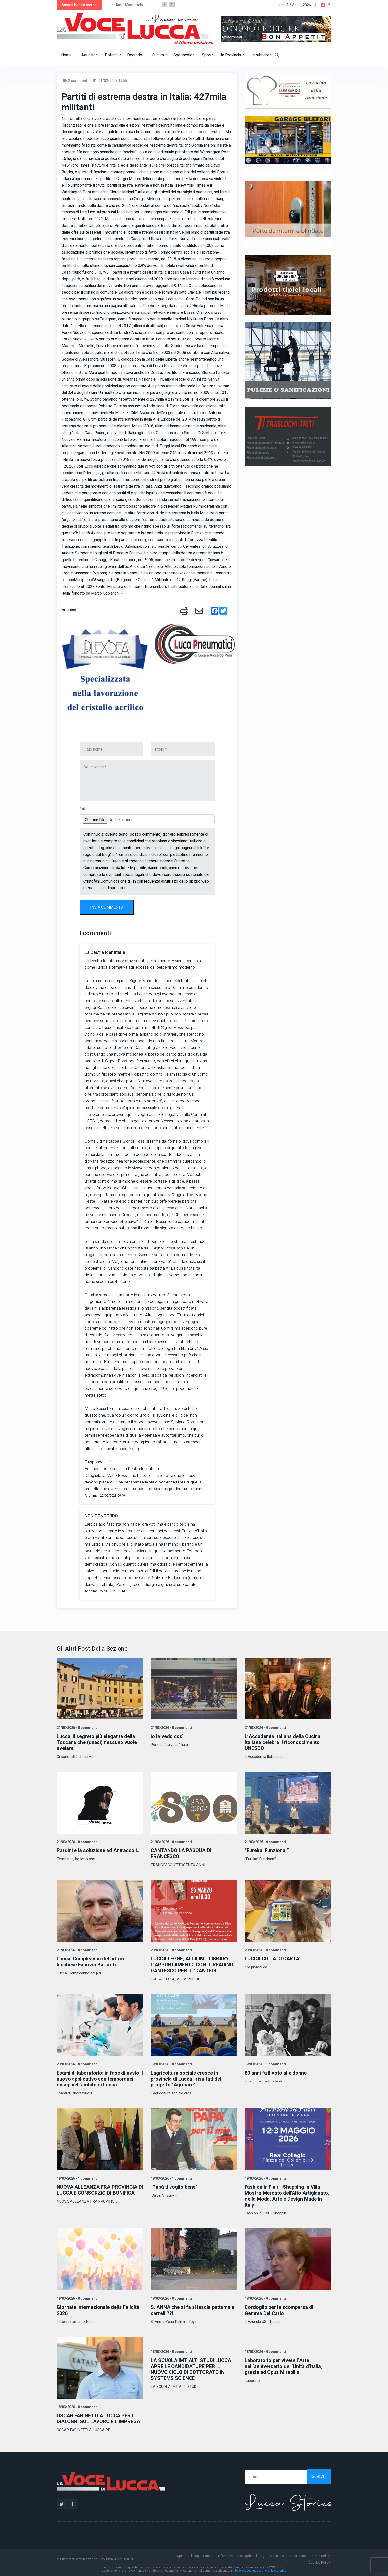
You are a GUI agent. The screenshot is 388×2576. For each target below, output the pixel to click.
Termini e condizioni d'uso (287, 2555)
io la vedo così (167, 1736)
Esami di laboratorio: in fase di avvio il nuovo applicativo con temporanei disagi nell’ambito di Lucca (100, 2078)
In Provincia (232, 55)
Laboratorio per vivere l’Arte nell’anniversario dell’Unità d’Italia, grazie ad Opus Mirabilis (283, 2366)
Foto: (84, 809)
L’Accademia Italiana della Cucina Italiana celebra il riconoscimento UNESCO (282, 1742)
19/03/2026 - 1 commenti (265, 2064)
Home (66, 55)
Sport (208, 55)
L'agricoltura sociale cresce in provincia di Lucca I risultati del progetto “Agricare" (186, 2078)
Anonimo (69, 610)
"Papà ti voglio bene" (174, 2187)
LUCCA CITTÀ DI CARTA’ (273, 1958)
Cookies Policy (319, 2562)
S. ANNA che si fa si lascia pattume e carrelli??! (193, 2310)
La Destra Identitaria (105, 952)
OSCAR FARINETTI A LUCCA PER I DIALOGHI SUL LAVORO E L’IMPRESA (98, 2418)
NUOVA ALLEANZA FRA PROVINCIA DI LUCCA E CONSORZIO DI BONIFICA (100, 2190)
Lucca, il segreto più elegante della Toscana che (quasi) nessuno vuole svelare (97, 1742)
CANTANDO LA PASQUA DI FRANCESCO (181, 1853)
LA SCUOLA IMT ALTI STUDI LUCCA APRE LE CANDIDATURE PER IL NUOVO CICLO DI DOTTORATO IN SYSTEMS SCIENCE (191, 2369)
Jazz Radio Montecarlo (125, 5)
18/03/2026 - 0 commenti (171, 2298)
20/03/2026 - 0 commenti (171, 1950)
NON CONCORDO (101, 1516)
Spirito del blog (188, 2555)
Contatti (208, 2555)
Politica (113, 55)
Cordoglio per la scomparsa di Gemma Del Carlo (279, 2310)
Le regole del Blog (251, 2555)
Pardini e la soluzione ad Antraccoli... (99, 1850)
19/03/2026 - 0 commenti (171, 2064)
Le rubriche (261, 55)
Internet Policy (320, 2555)
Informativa (226, 2555)
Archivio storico (275, 2570)
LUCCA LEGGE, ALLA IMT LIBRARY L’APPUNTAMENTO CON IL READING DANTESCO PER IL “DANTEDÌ (192, 1964)
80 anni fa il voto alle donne (276, 2073)
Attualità (89, 55)
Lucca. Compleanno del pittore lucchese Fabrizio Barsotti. (91, 1961)
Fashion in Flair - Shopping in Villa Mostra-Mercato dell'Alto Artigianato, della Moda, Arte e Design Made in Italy (287, 2196)
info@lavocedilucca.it (248, 2570)
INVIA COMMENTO (106, 907)
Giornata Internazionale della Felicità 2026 (98, 2310)
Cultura (159, 55)
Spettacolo (184, 55)
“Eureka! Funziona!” (267, 1850)
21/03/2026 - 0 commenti (77, 1727)
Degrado (134, 55)
